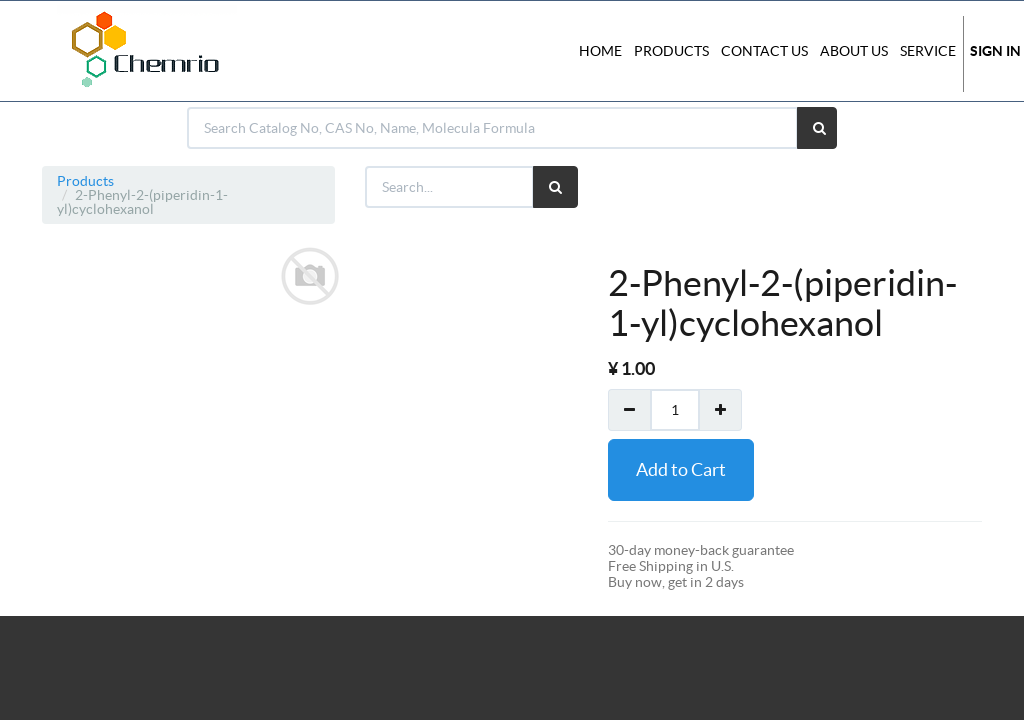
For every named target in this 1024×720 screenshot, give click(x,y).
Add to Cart (681, 469)
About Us (854, 51)
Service (928, 51)
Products (85, 181)
